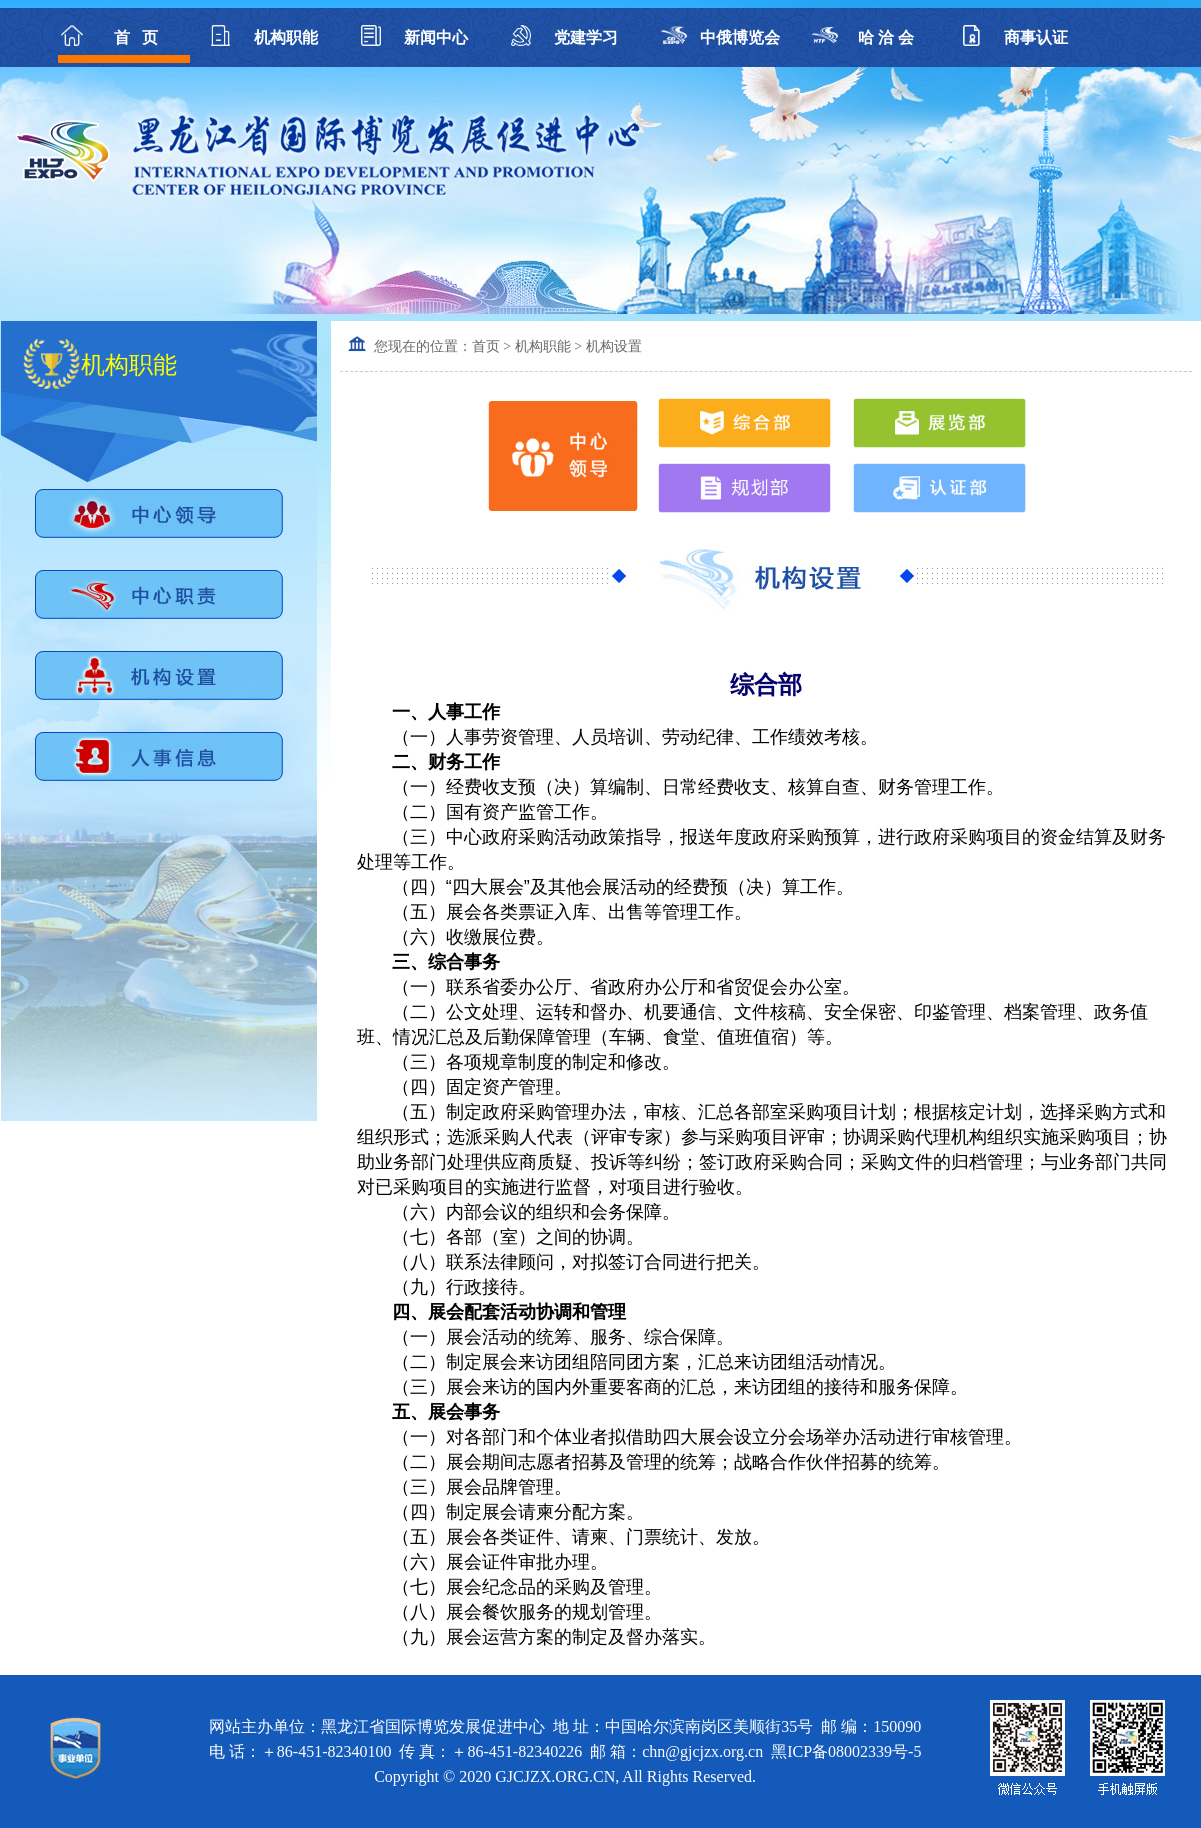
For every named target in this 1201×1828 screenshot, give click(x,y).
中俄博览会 (736, 37)
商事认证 (1036, 37)
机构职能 (286, 37)
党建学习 (586, 37)
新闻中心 (436, 37)
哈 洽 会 (886, 37)
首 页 (136, 37)
